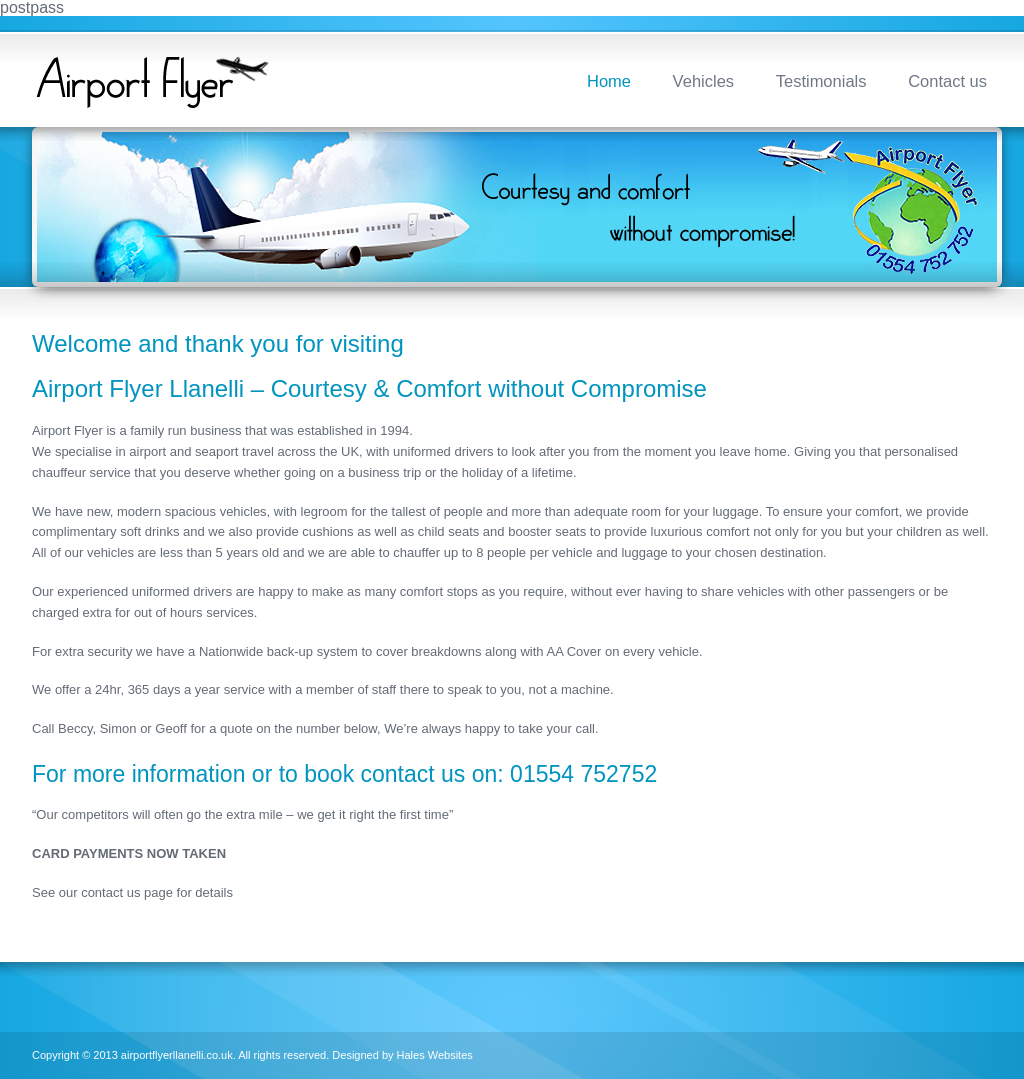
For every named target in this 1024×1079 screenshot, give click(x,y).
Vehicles (703, 81)
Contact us (947, 81)
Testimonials (821, 81)
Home (609, 81)
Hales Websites (435, 1055)
